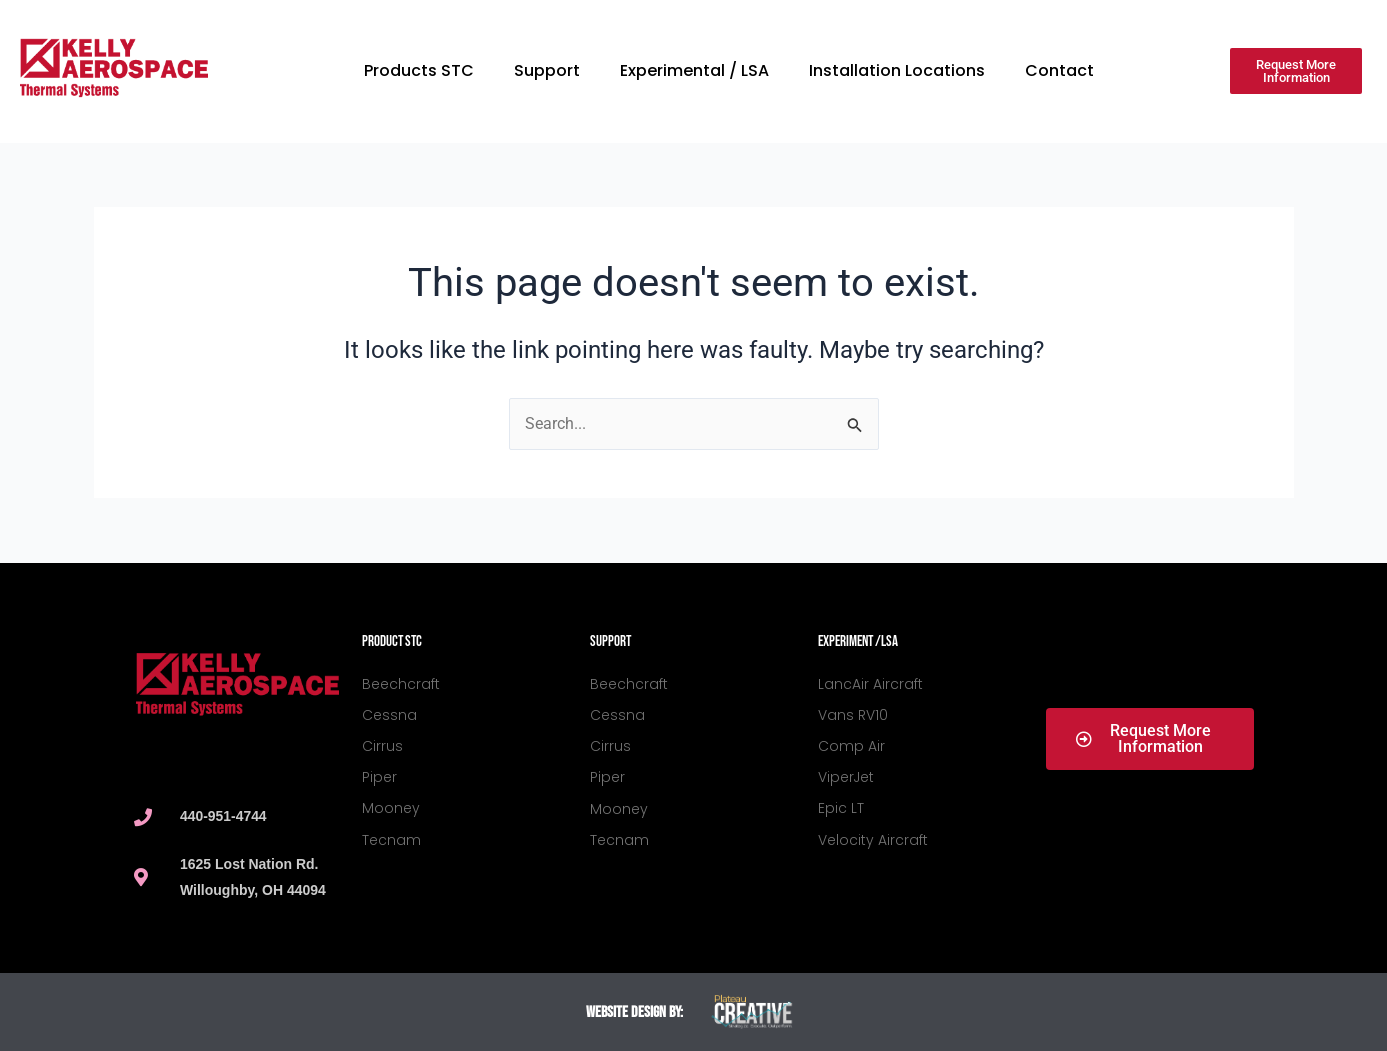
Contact (1059, 70)
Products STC (419, 70)
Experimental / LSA (694, 70)
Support (547, 70)
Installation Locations (897, 70)
